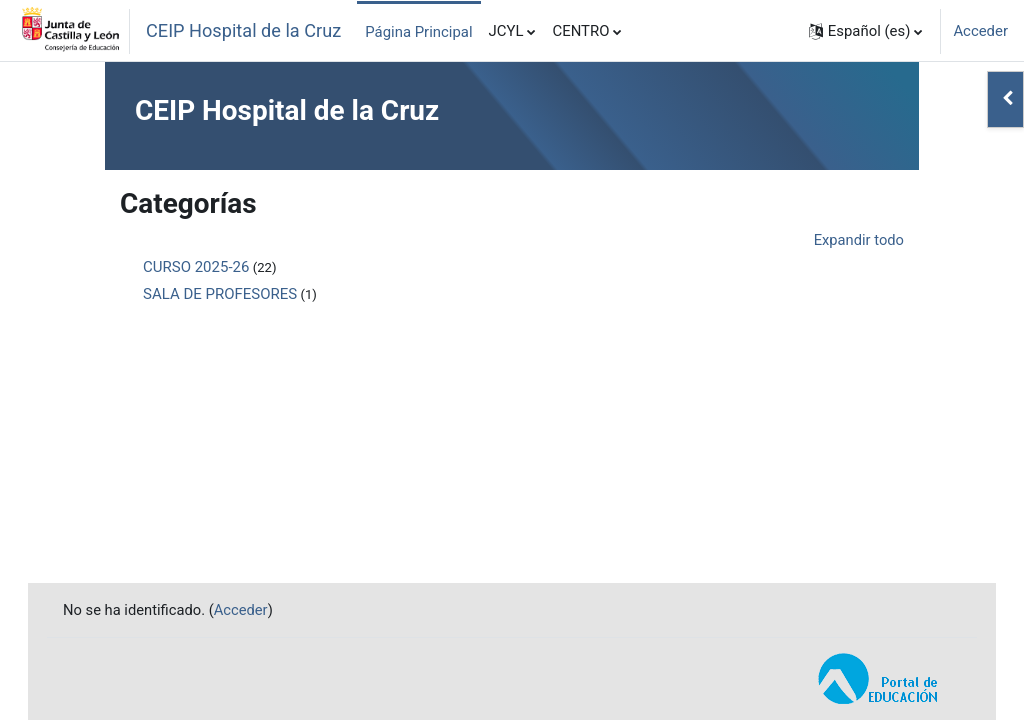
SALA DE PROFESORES (220, 294)
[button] (866, 31)
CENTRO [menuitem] (580, 31)
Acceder (980, 31)
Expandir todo (859, 240)
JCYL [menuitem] (506, 31)
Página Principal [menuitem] (418, 32)
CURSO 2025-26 (196, 267)
